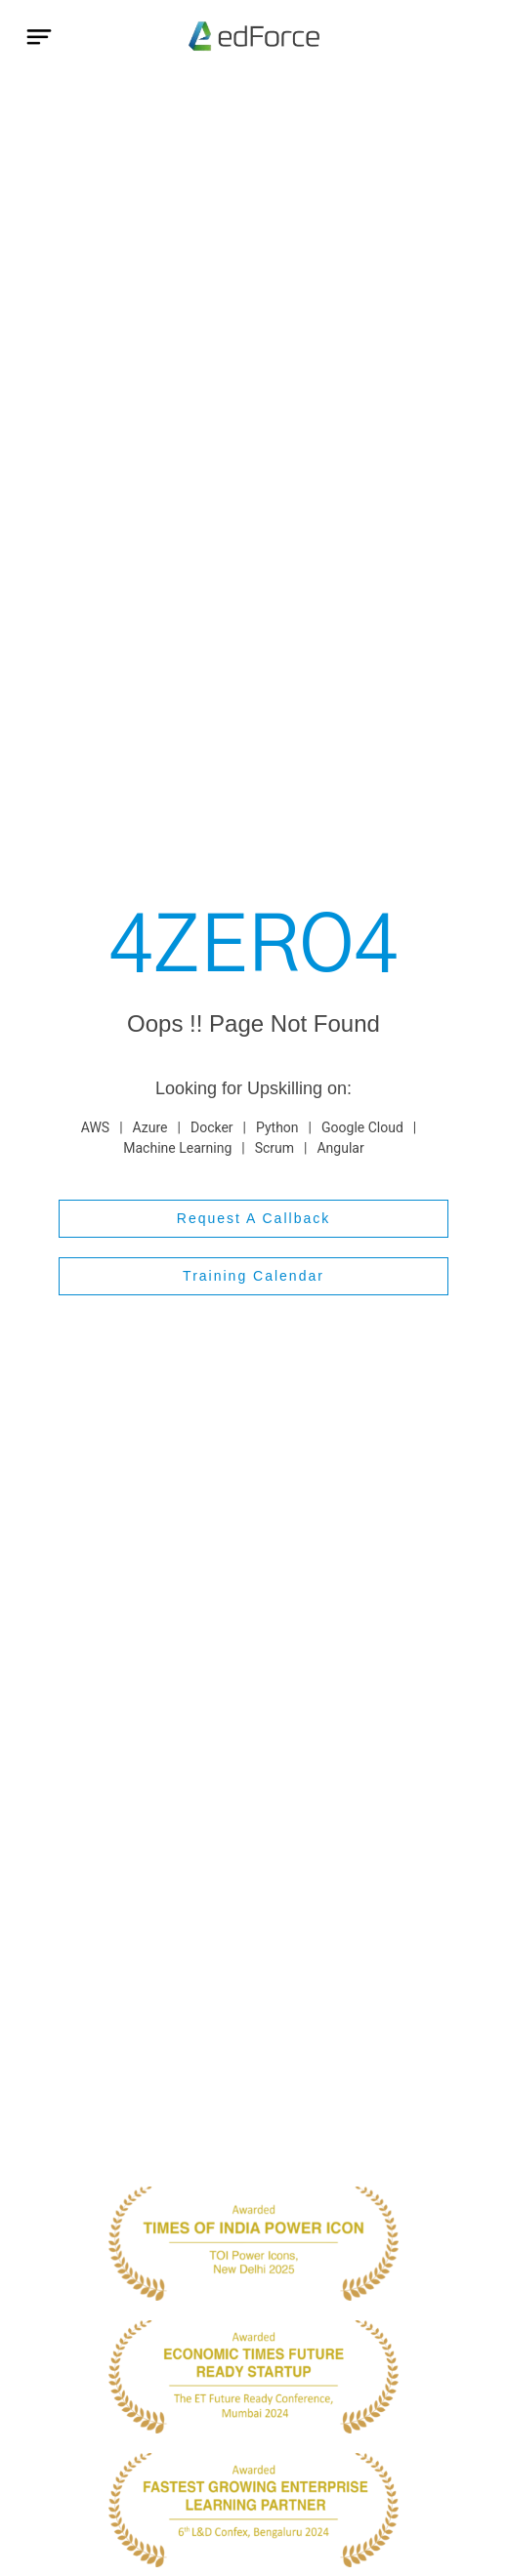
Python (277, 1127)
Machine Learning (177, 1148)
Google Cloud (362, 1127)
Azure (150, 1127)
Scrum (274, 1148)
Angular (340, 1148)
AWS (95, 1127)
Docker (211, 1127)
